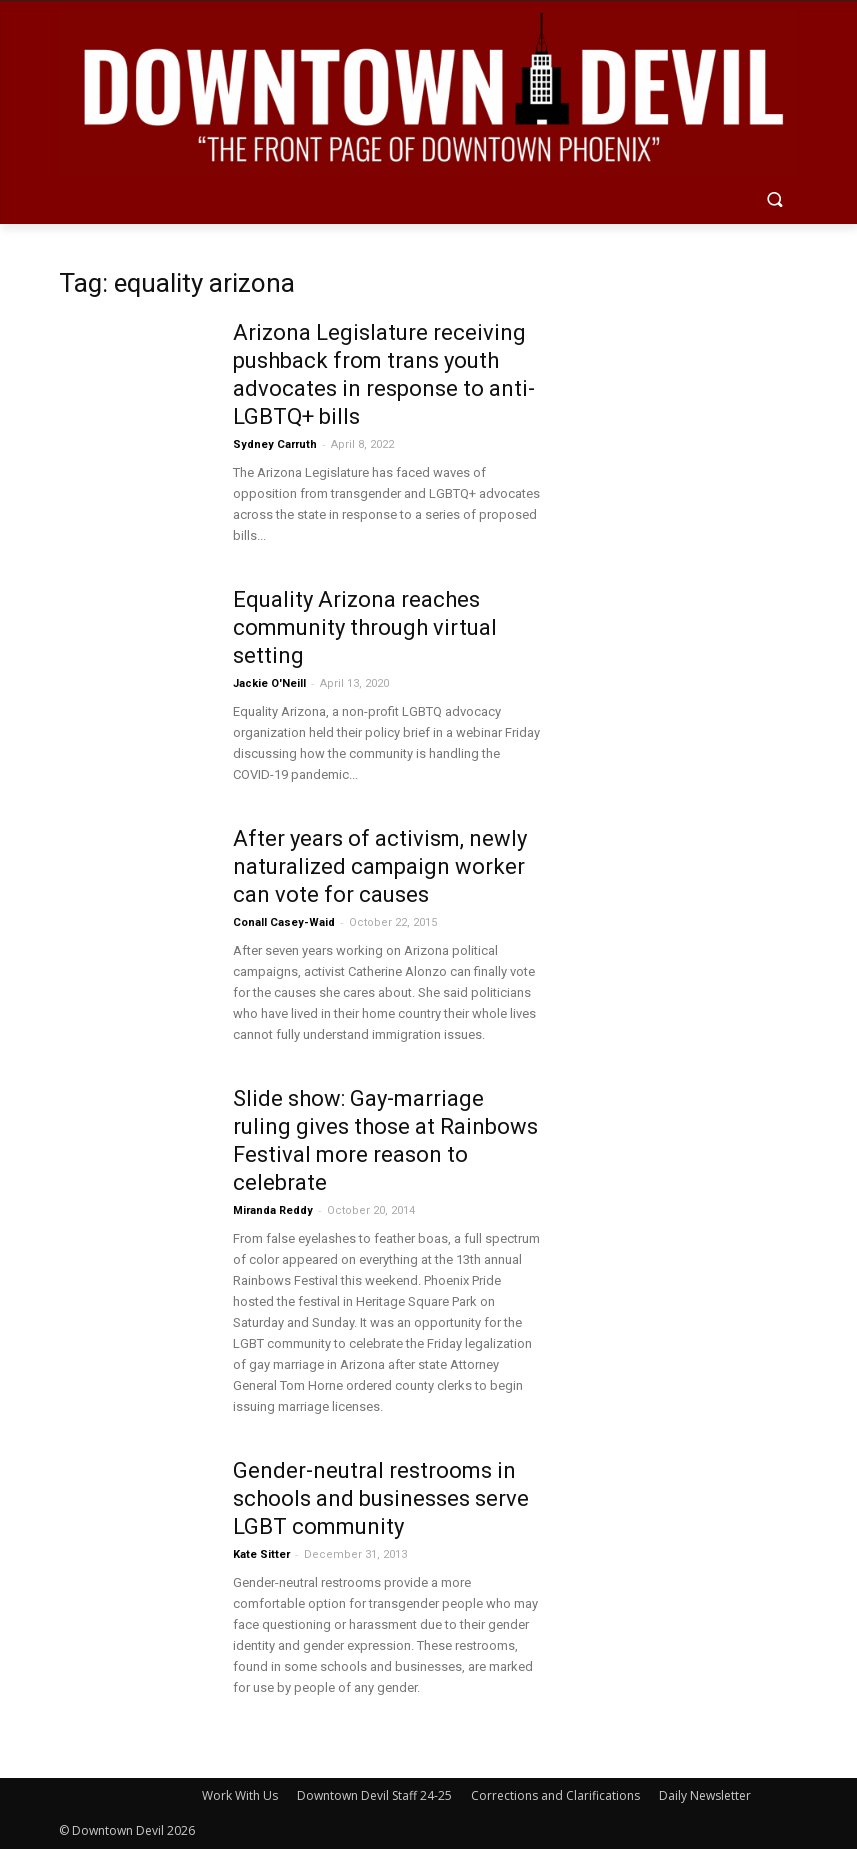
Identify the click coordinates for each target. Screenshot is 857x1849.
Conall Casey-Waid (284, 922)
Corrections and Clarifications (555, 1795)
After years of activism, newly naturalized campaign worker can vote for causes (380, 866)
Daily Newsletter (705, 1795)
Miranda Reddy (273, 1210)
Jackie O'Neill (269, 683)
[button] (775, 201)
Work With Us (240, 1795)
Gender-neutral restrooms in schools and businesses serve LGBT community (381, 1498)
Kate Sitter (261, 1554)
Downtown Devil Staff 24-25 (374, 1795)
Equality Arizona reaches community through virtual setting (365, 627)
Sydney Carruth (275, 444)
